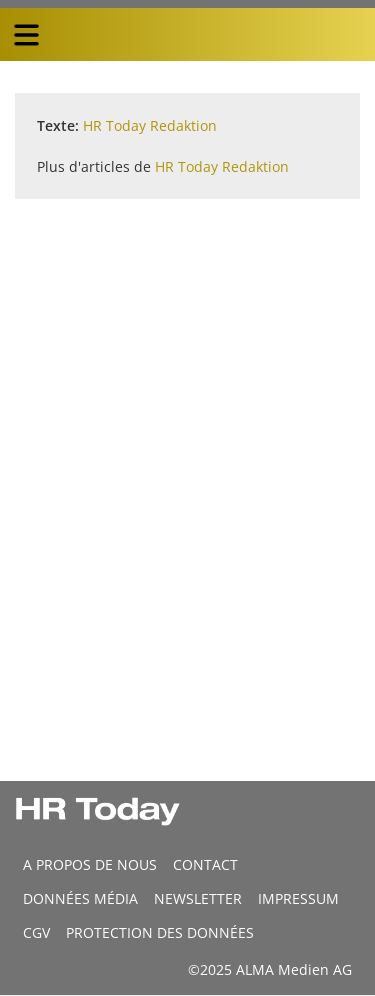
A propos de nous (90, 864)
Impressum (298, 898)
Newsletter (198, 898)
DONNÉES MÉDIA (80, 898)
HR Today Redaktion (150, 125)
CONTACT (205, 864)
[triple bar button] (26, 35)
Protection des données (160, 932)
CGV (36, 932)
